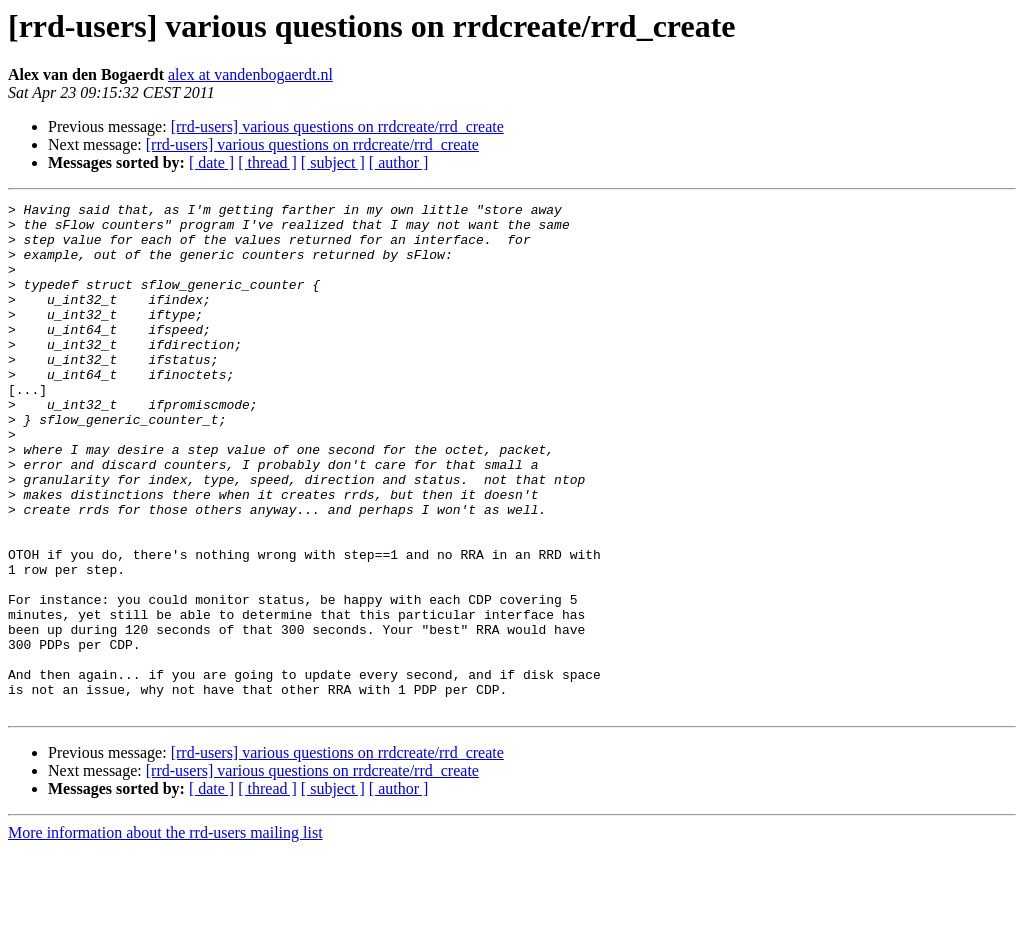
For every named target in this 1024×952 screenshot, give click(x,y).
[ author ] (399, 162)
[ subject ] (333, 162)
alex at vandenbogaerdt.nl (250, 74)
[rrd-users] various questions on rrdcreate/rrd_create (337, 126)
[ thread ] (267, 162)
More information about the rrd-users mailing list (165, 934)
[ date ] (211, 162)
